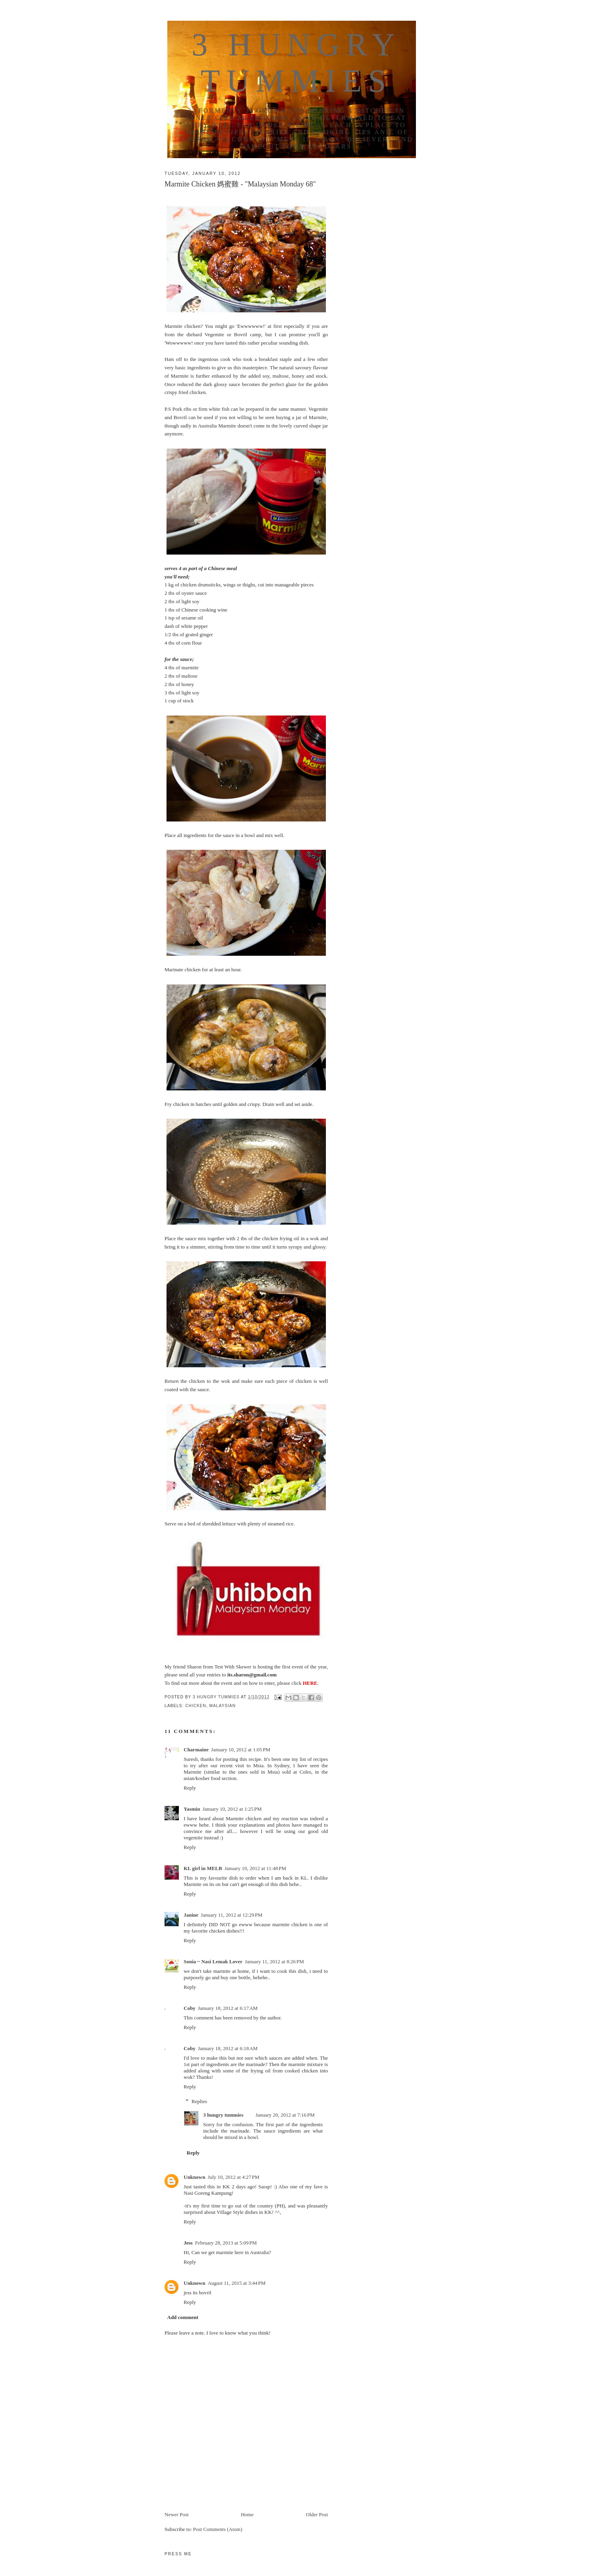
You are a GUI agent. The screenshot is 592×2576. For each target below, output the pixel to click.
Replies (199, 2101)
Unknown (194, 2177)
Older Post (317, 2514)
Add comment (182, 2317)
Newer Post (176, 2514)
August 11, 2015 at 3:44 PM (236, 2283)
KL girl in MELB (203, 1868)
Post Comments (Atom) (218, 2529)
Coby (190, 2008)
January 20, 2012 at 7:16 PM (285, 2115)
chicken (195, 1706)
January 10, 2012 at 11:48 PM (255, 1868)
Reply (190, 1788)
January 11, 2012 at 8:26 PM (274, 1961)
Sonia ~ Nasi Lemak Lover (213, 1961)
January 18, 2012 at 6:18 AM (228, 2048)
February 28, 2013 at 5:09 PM (226, 2243)
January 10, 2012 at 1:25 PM (232, 1809)
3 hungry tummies (223, 2115)
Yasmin (192, 1809)
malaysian (222, 1706)
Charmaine (196, 1750)
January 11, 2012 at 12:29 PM (232, 1915)
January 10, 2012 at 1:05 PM (241, 1750)
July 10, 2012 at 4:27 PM (233, 2177)
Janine (191, 1915)
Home (247, 2514)
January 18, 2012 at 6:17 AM (228, 2008)
